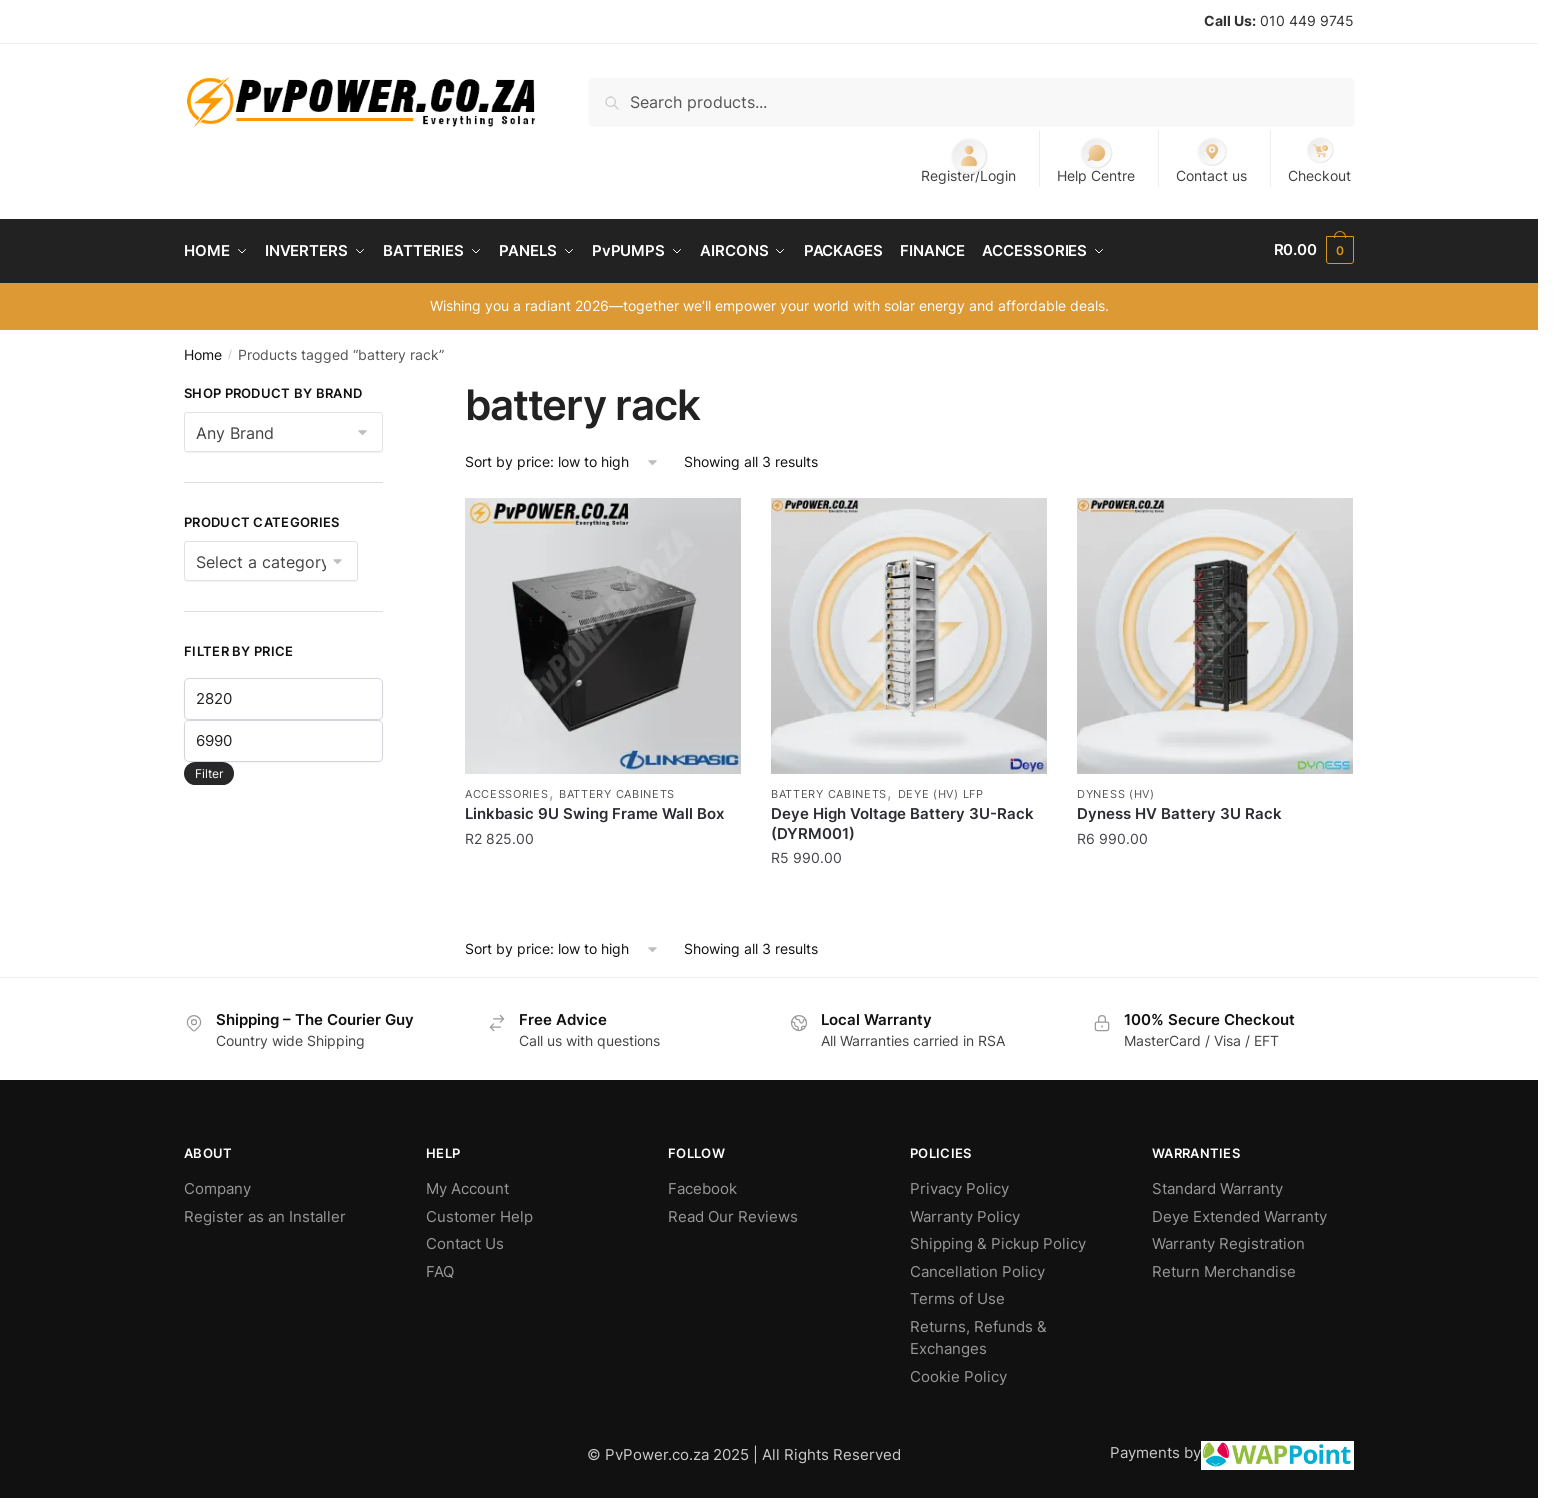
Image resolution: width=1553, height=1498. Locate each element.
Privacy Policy (959, 1185)
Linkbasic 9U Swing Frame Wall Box (594, 810)
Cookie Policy (958, 1372)
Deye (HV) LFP (941, 791)
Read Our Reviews (733, 1212)
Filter (209, 769)
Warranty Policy (965, 1212)
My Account (467, 1185)
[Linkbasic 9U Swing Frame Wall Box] (603, 633)
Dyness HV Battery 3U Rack (1179, 810)
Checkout (1319, 159)
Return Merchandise (1224, 1267)
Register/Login (968, 159)
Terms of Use (957, 1295)
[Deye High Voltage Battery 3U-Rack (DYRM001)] (909, 633)
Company (217, 1185)
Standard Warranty (1217, 1185)
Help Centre (1096, 159)
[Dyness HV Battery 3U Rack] (1215, 633)
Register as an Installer (265, 1212)
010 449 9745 (1307, 20)
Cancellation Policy (977, 1267)
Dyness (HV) (1116, 791)
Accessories (507, 791)
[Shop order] (562, 458)
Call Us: (1230, 20)
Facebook (702, 1185)
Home (203, 350)
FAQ (440, 1267)
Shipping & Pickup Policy (998, 1240)
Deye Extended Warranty (1239, 1212)
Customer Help (479, 1212)
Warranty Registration (1228, 1240)
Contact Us (465, 1240)
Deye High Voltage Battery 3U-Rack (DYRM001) (902, 820)
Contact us (1211, 159)
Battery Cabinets (617, 791)
